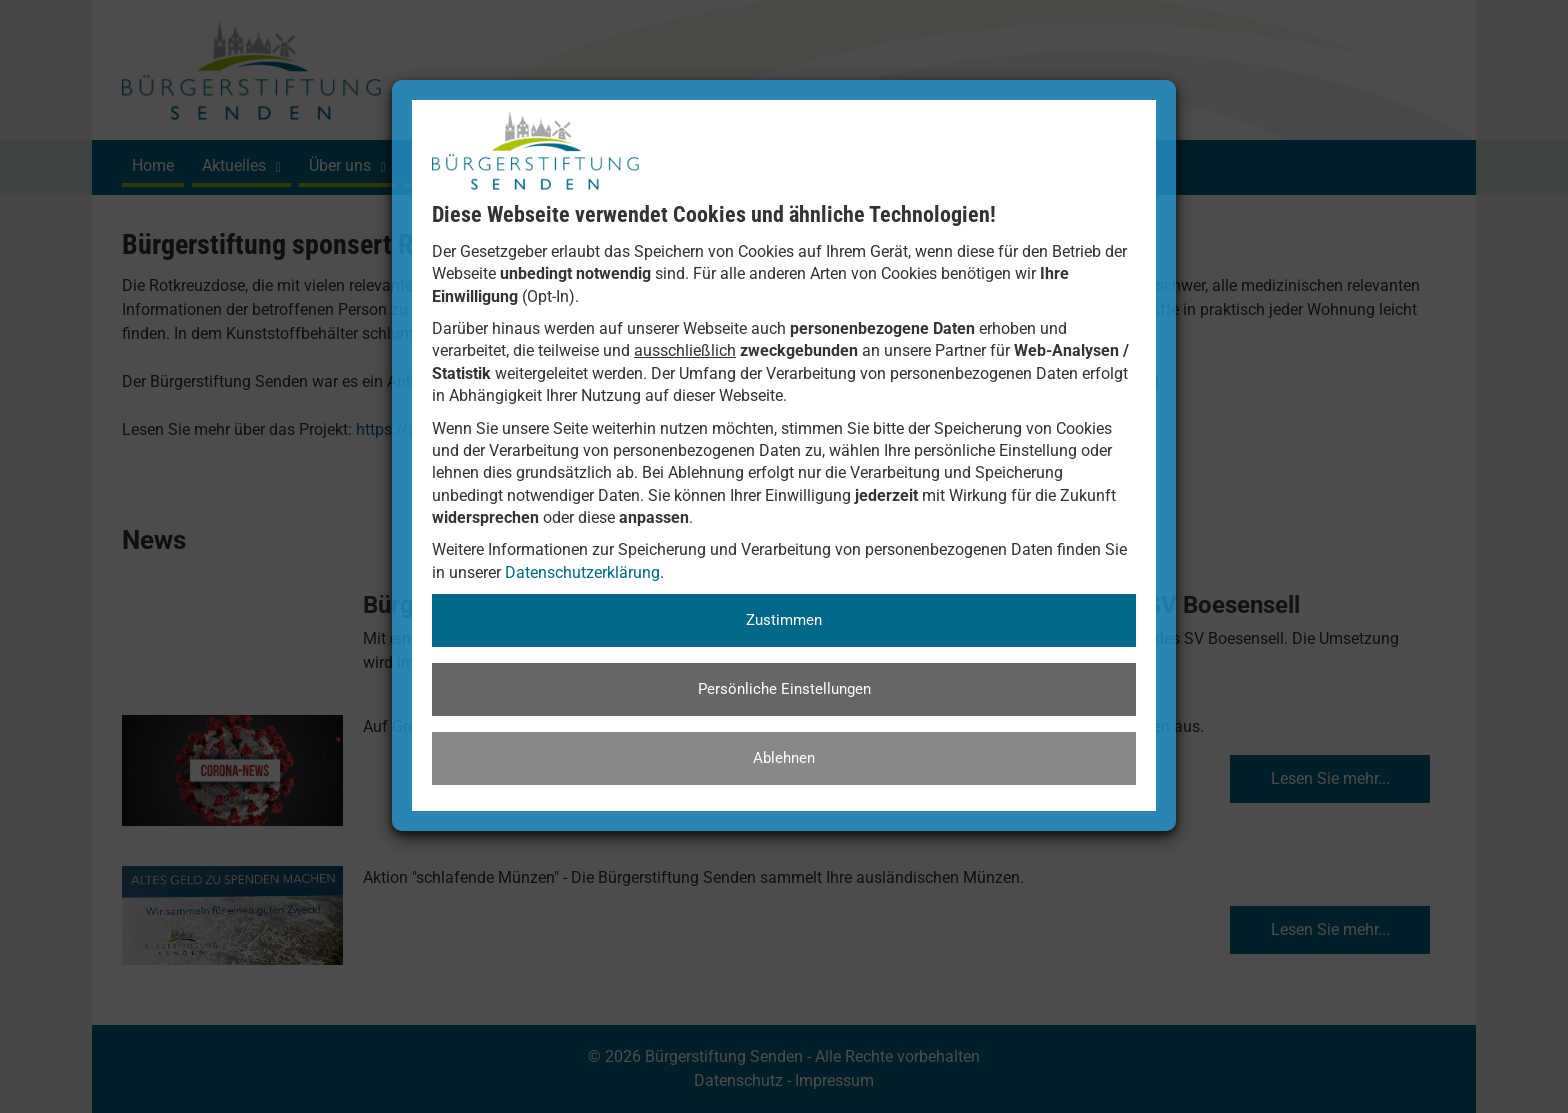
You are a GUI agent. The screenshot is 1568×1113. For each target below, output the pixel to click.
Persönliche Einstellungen (784, 689)
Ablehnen (784, 758)
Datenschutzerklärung (582, 572)
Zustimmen (784, 620)
